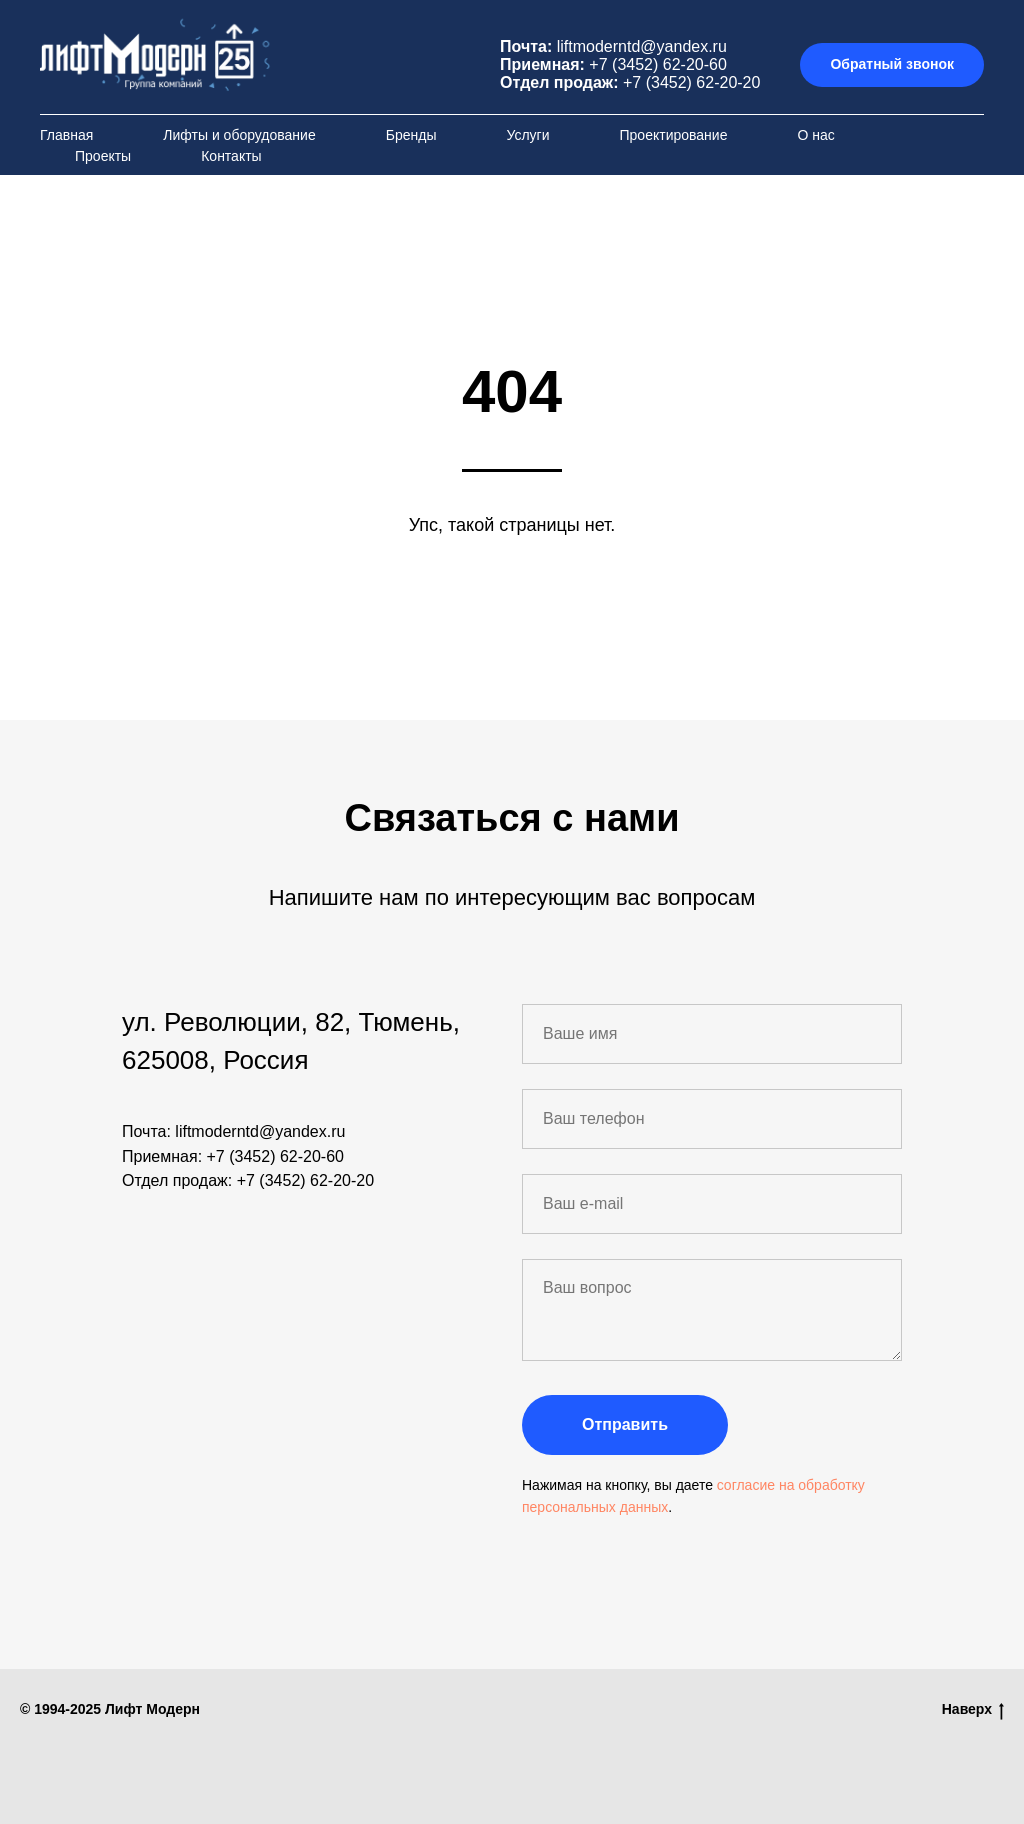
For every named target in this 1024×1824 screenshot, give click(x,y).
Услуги (527, 135)
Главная (66, 135)
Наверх (973, 1710)
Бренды (411, 135)
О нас (815, 135)
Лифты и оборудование (239, 135)
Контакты (231, 156)
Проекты (103, 156)
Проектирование (674, 135)
